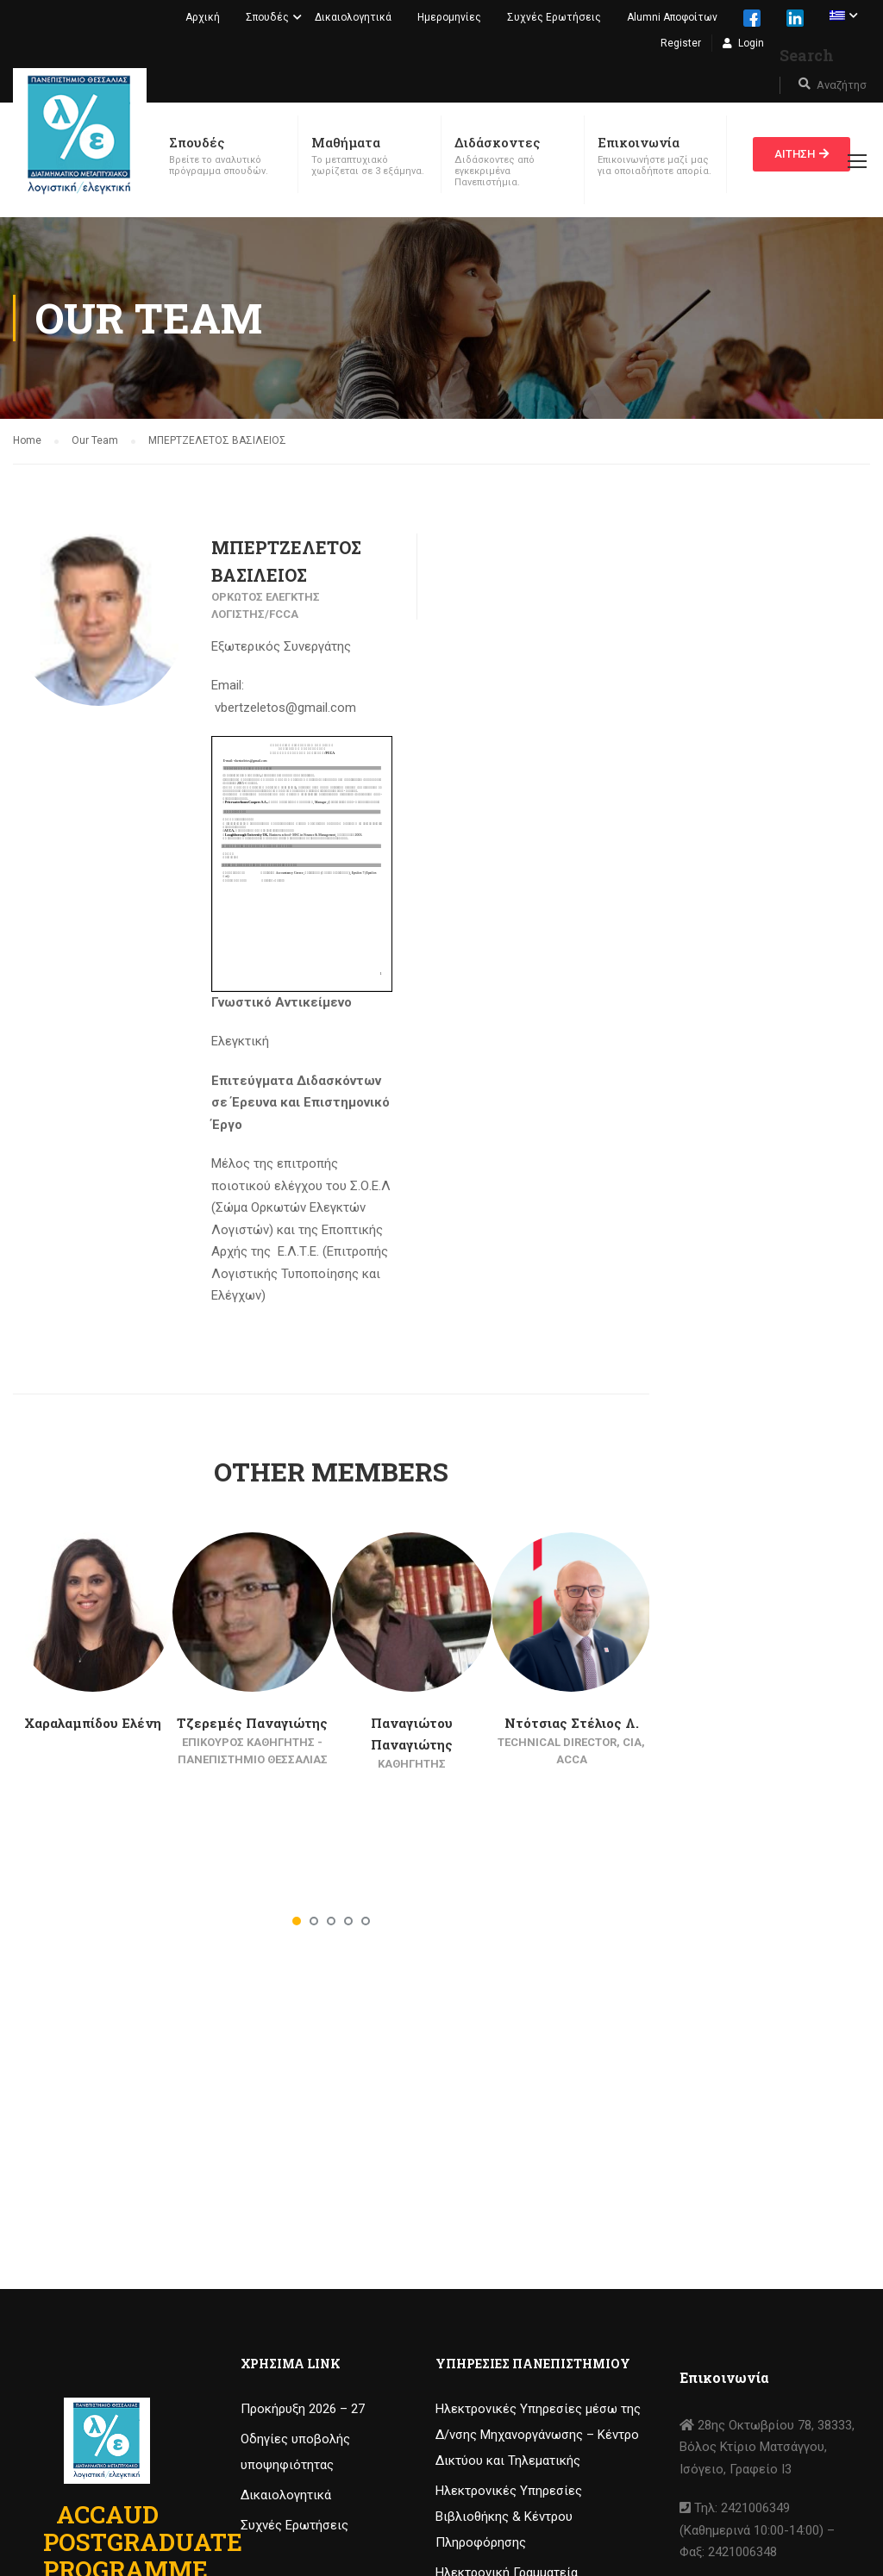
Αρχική (202, 17)
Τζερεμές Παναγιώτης (252, 1722)
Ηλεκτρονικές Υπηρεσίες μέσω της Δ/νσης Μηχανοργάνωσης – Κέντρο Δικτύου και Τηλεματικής (538, 2434)
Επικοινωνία (638, 142)
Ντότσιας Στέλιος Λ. (571, 1722)
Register (681, 43)
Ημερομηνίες (449, 17)
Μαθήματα (345, 142)
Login (751, 43)
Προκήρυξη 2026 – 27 (303, 2409)
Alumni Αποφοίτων (672, 17)
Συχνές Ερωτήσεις (554, 17)
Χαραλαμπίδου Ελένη (92, 1722)
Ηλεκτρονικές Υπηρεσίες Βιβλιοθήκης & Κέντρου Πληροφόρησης (508, 2516)
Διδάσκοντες (497, 142)
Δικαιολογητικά (353, 17)
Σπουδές (267, 17)
